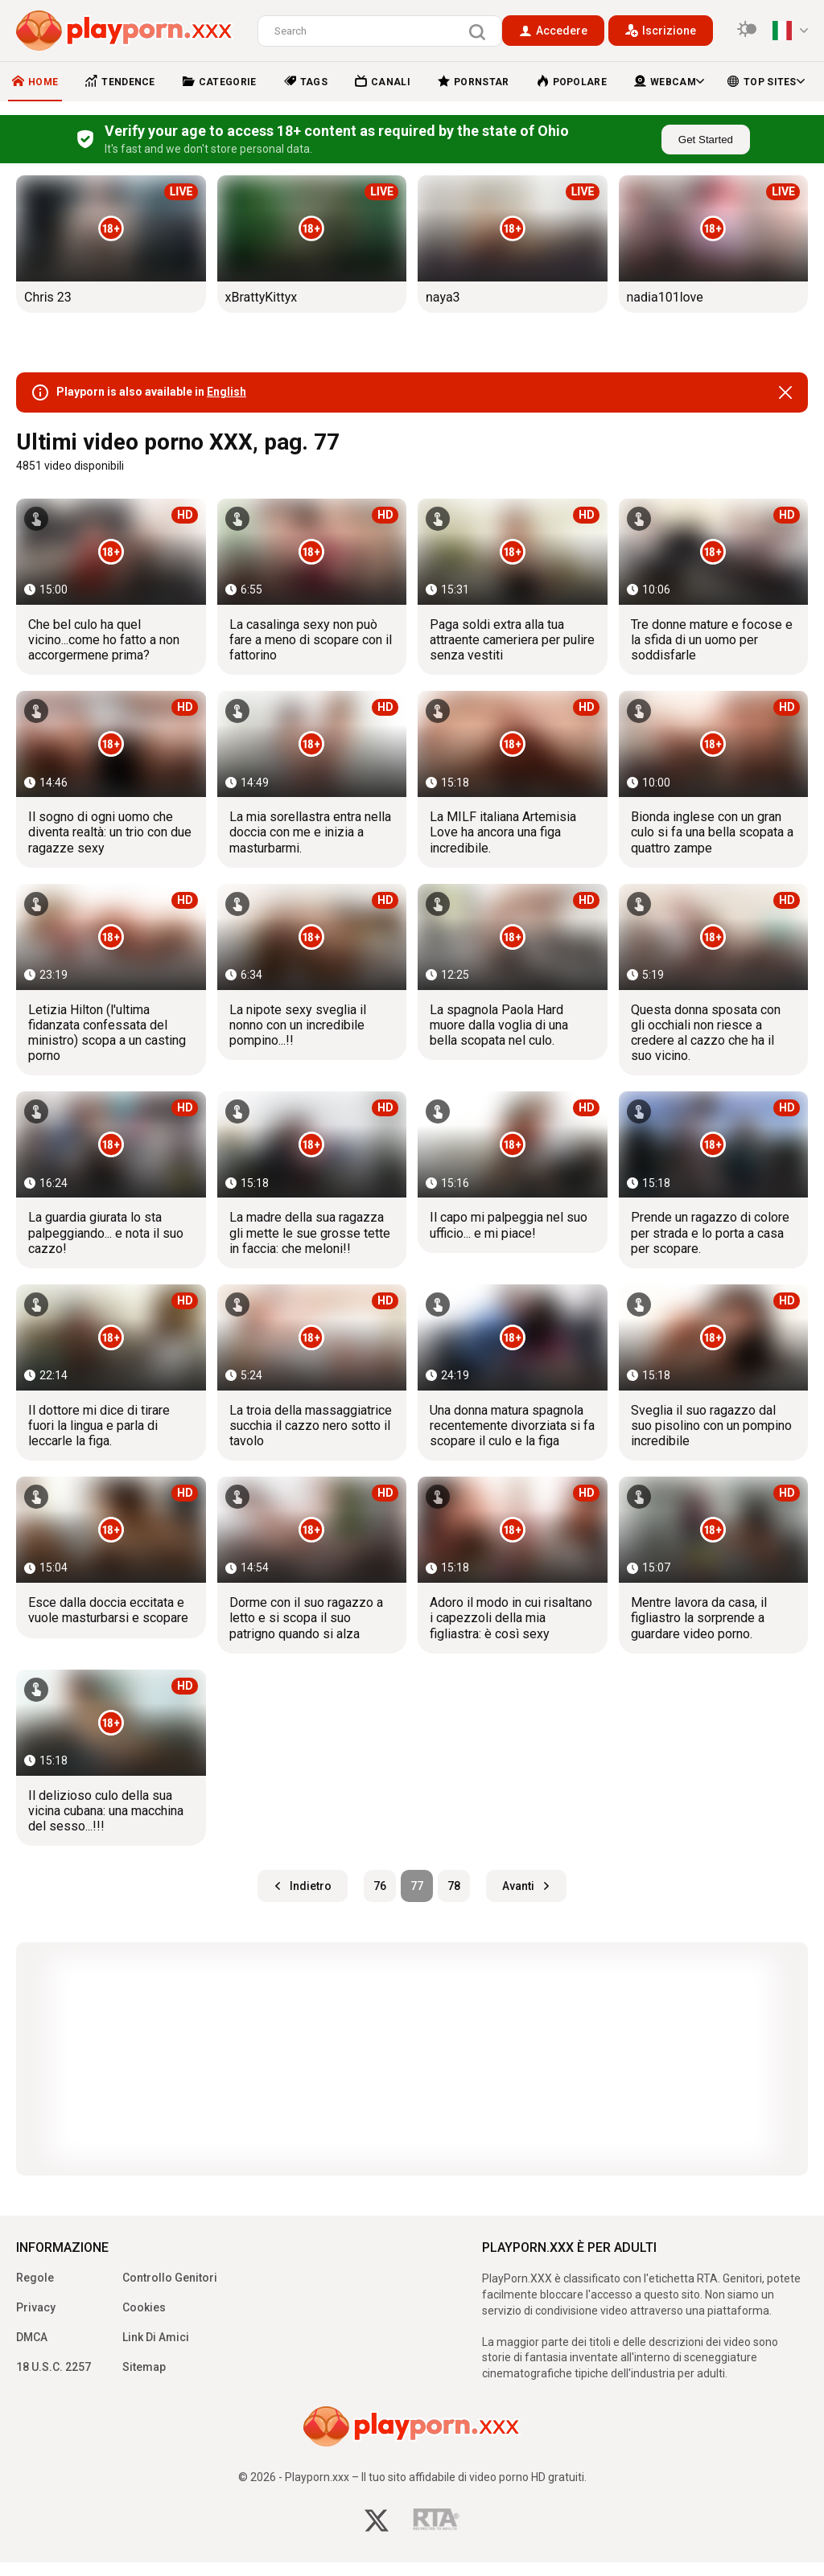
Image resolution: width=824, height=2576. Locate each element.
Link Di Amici (155, 2337)
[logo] (124, 30)
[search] (481, 32)
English (226, 391)
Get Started (705, 140)
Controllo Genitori (169, 2277)
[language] (790, 30)
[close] (785, 392)
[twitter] (377, 2522)
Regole (35, 2277)
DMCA (31, 2337)
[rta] (436, 2523)
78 (453, 1886)
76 (379, 1886)
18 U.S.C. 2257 (53, 2366)
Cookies (144, 2307)
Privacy (36, 2307)
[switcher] (746, 30)
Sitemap (144, 2366)
